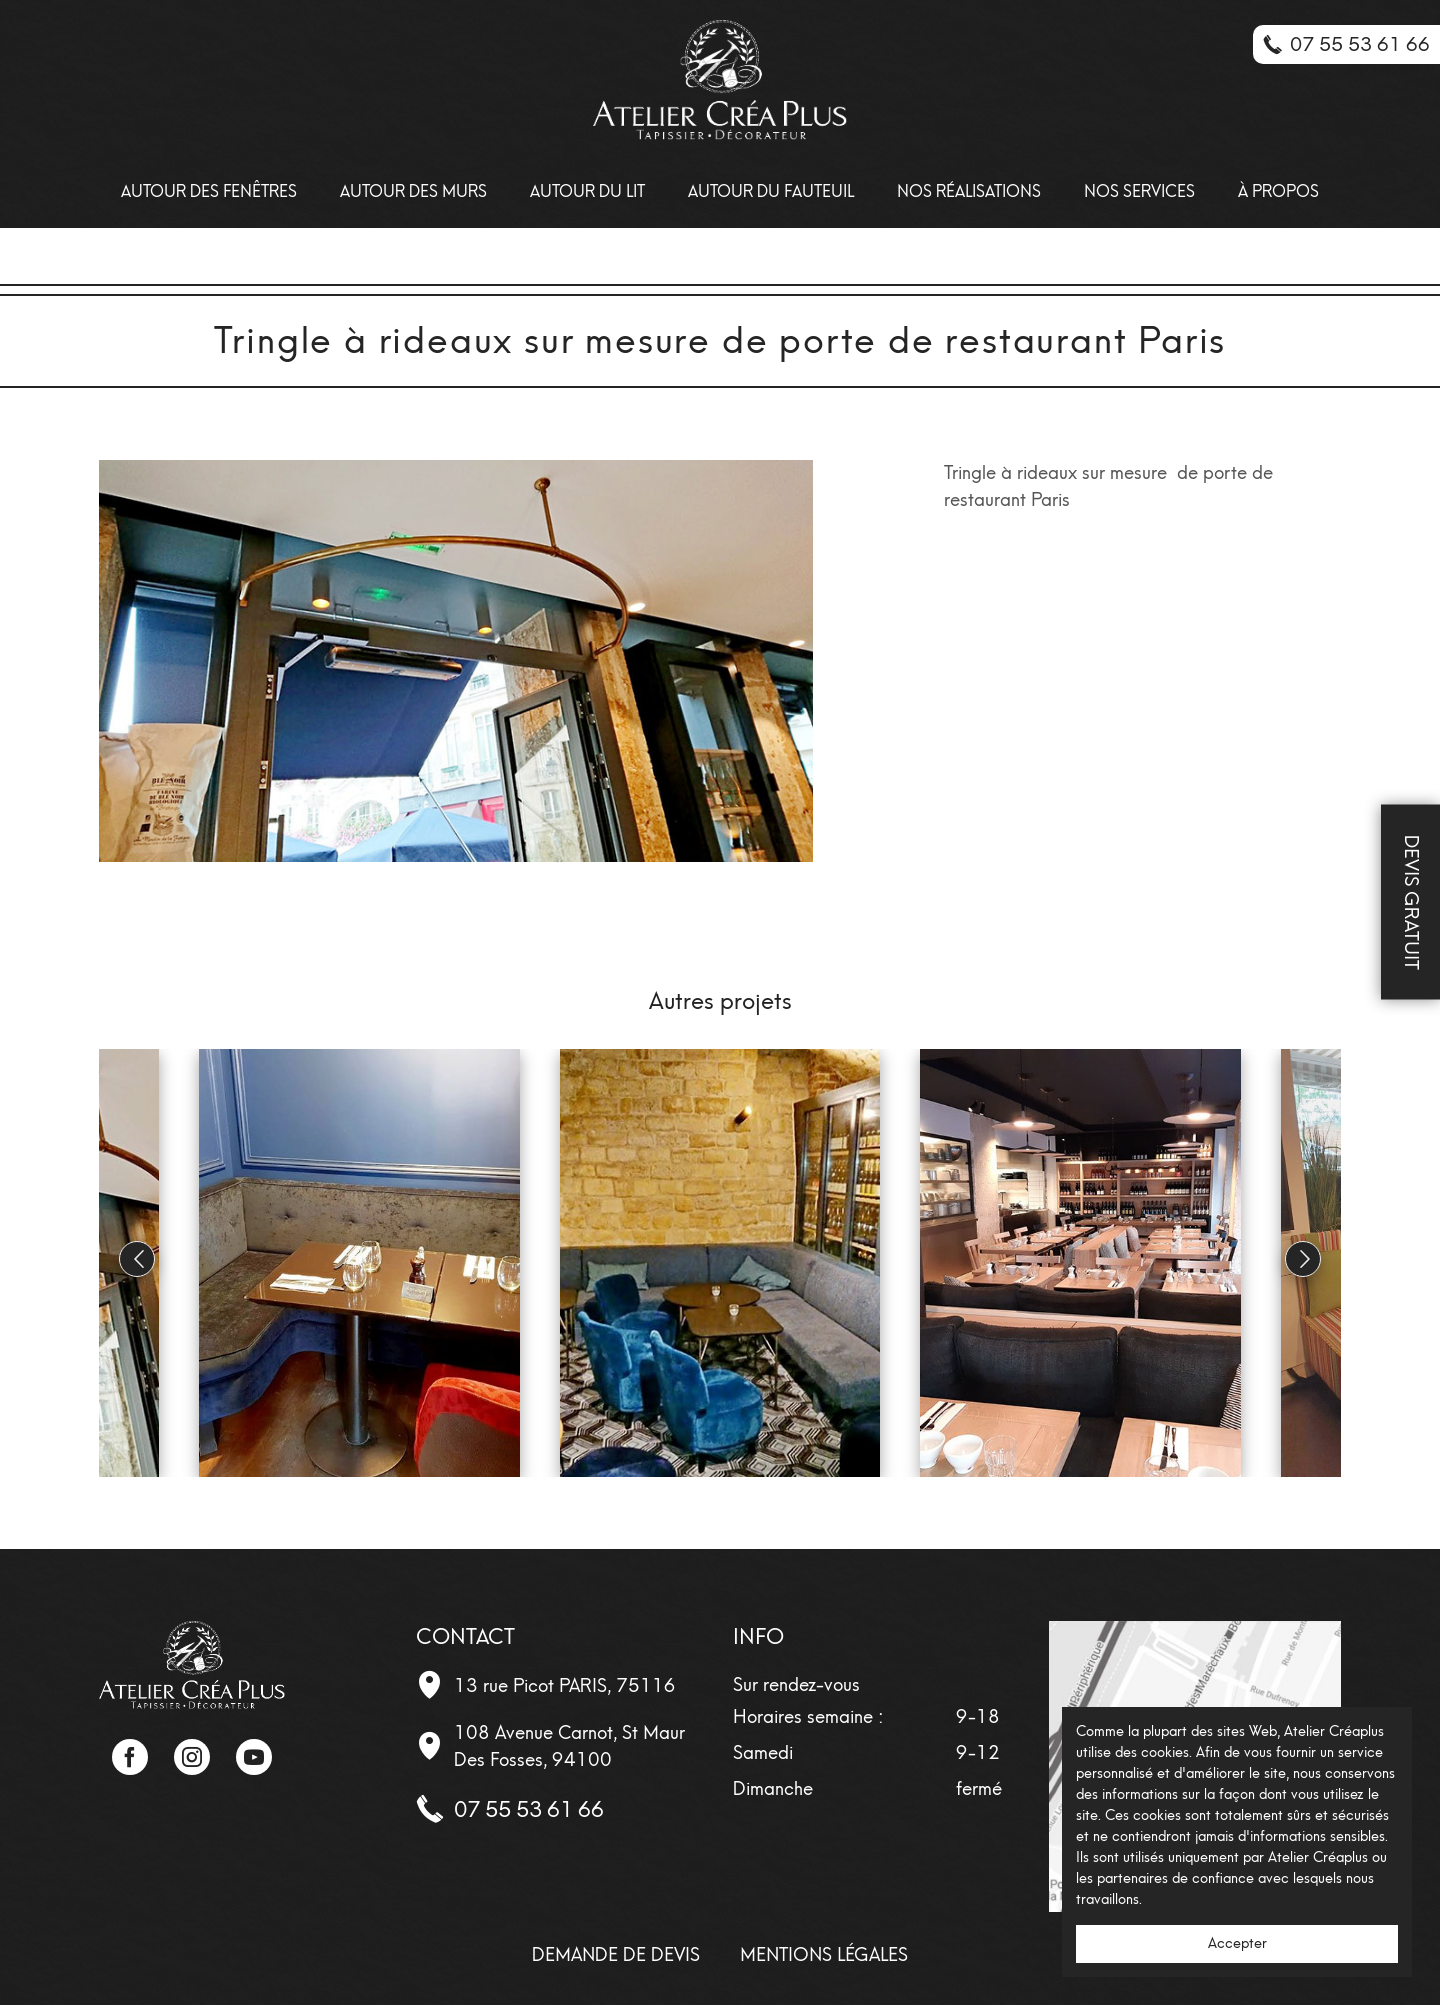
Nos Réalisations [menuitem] (969, 191)
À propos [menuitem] (1278, 191)
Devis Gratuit (1411, 902)
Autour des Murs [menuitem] (413, 191)
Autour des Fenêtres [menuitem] (209, 191)
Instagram (192, 1757)
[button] (1303, 1259)
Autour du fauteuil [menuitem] (771, 191)
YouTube (254, 1757)
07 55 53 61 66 (529, 1809)
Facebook (130, 1757)
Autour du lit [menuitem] (587, 191)
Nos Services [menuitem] (1139, 191)
